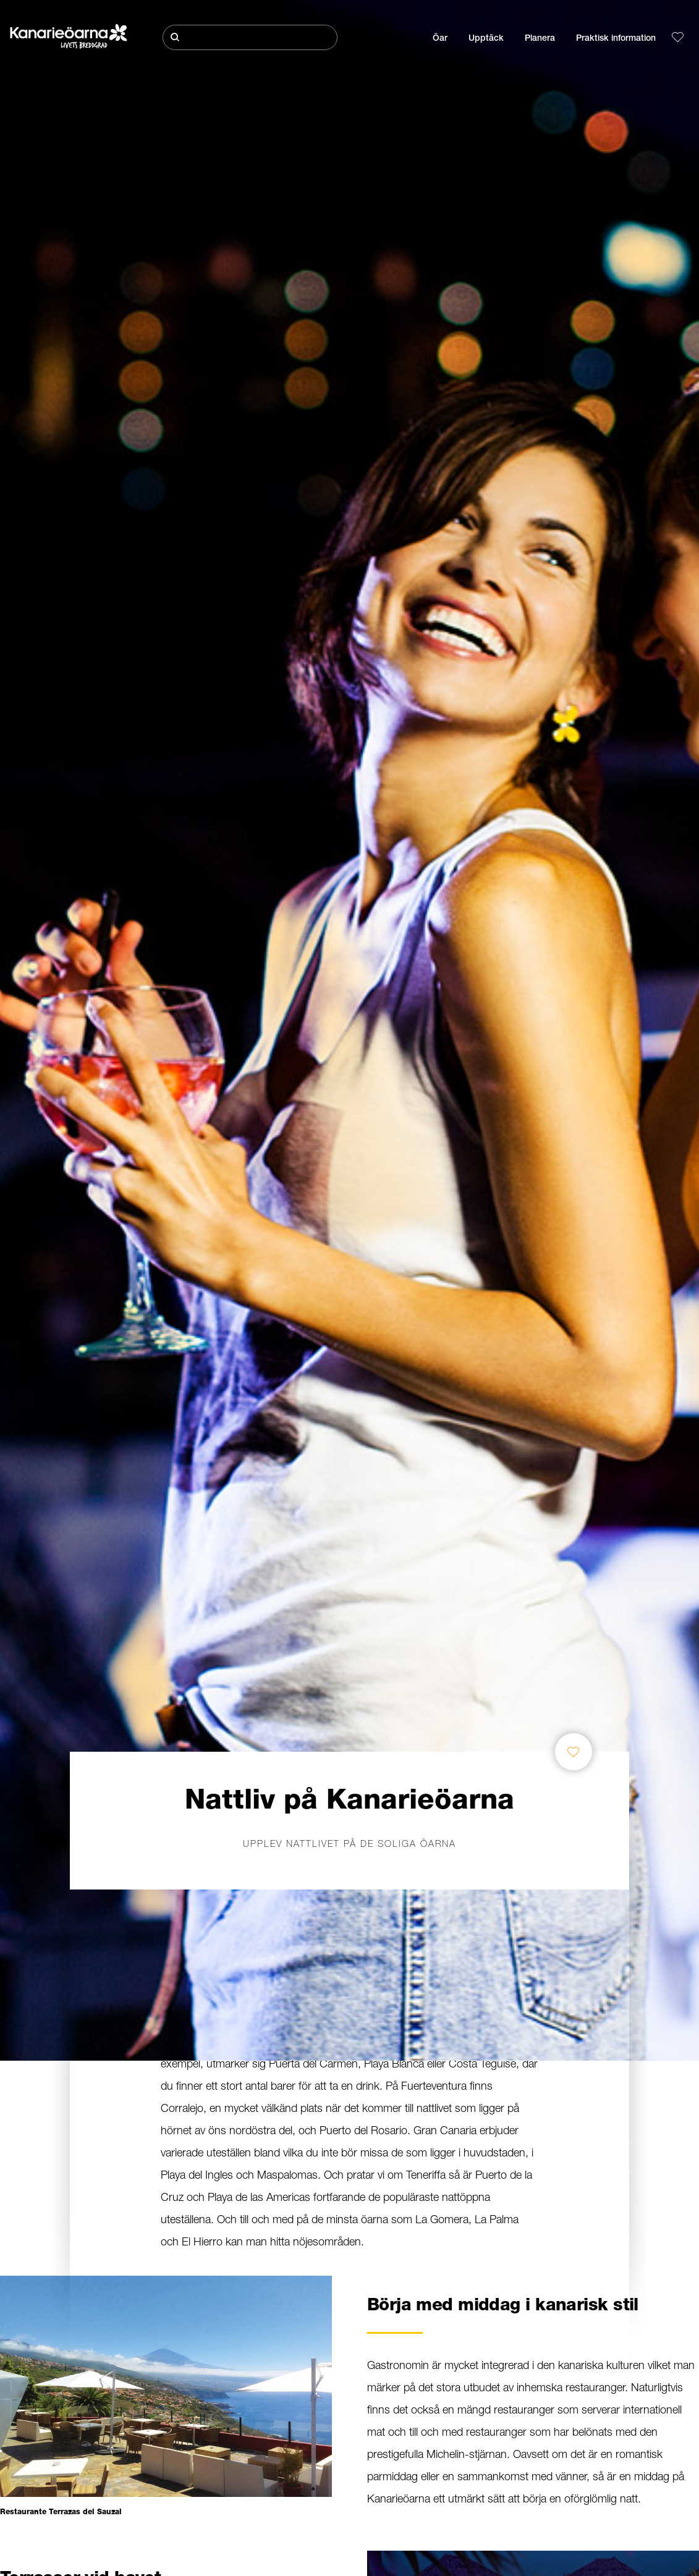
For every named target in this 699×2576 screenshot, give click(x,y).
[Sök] (250, 37)
